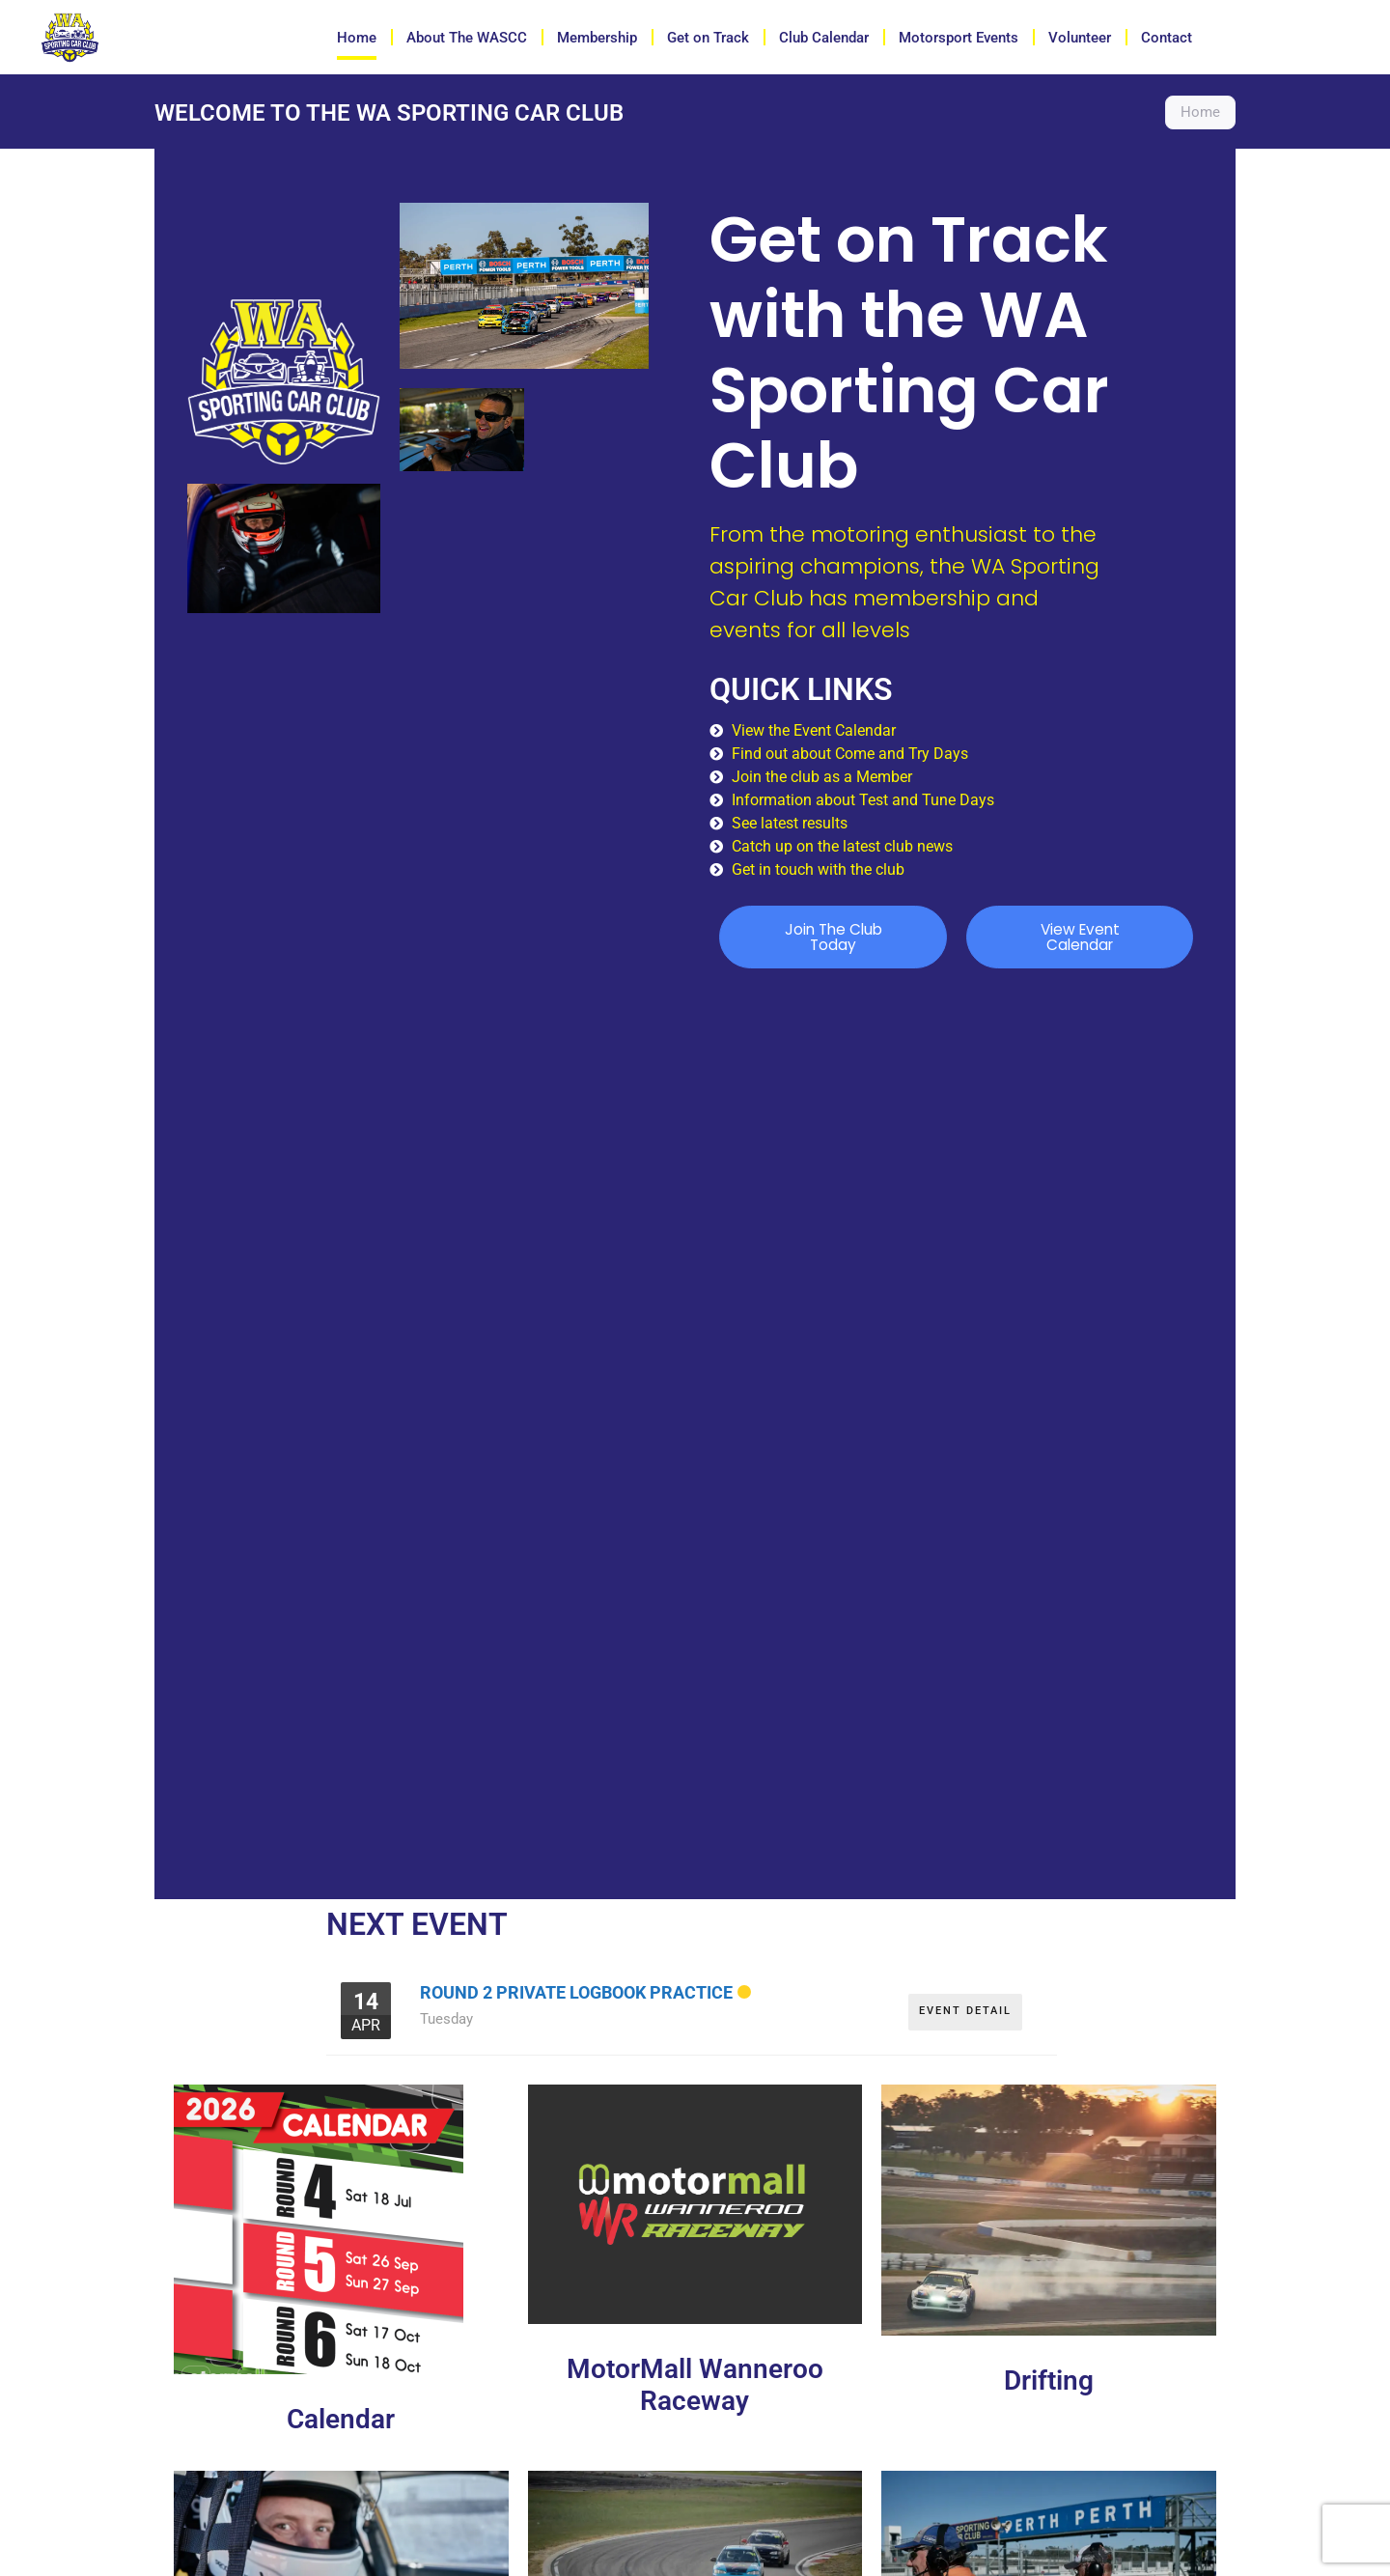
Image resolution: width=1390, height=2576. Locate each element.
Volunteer (1079, 37)
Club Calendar (824, 37)
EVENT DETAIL (965, 2007)
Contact (1166, 37)
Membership (597, 37)
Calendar (341, 2420)
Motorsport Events (958, 37)
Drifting (1049, 2381)
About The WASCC (466, 37)
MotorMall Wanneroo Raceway (695, 2386)
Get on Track (708, 37)
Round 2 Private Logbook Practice (576, 1992)
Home (356, 37)
